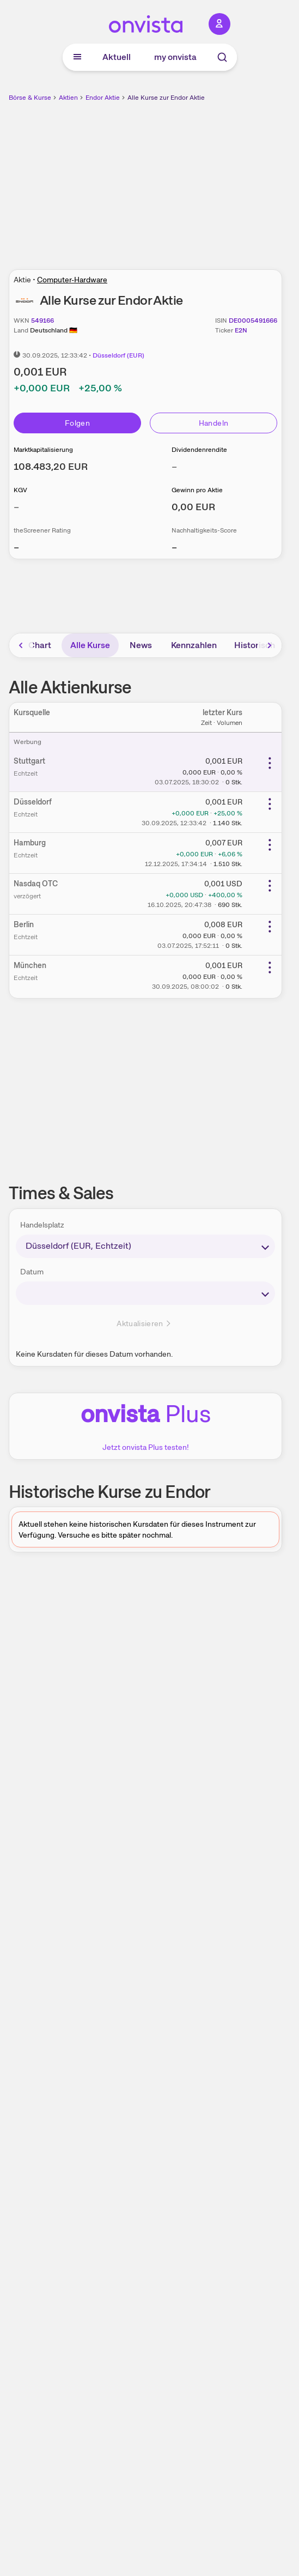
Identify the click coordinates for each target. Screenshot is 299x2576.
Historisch (254, 645)
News (141, 645)
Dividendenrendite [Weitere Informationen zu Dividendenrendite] (199, 449)
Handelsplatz (42, 1225)
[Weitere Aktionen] (269, 763)
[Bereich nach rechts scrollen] (270, 645)
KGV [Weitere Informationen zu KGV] (20, 490)
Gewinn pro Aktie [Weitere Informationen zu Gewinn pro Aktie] (197, 490)
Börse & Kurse (30, 97)
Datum (32, 1272)
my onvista (175, 57)
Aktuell (116, 57)
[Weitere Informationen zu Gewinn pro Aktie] (193, 506)
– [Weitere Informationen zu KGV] (16, 506)
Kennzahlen (194, 645)
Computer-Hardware (72, 280)
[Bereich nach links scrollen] (21, 645)
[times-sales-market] (145, 1246)
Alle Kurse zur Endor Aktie (166, 97)
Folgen (77, 423)
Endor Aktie (103, 97)
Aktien (68, 97)
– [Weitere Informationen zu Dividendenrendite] (174, 466)
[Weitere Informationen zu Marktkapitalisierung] (51, 466)
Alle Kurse (90, 645)
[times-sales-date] (145, 1293)
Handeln (213, 423)
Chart (39, 645)
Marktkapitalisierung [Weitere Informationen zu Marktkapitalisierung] (43, 449)
